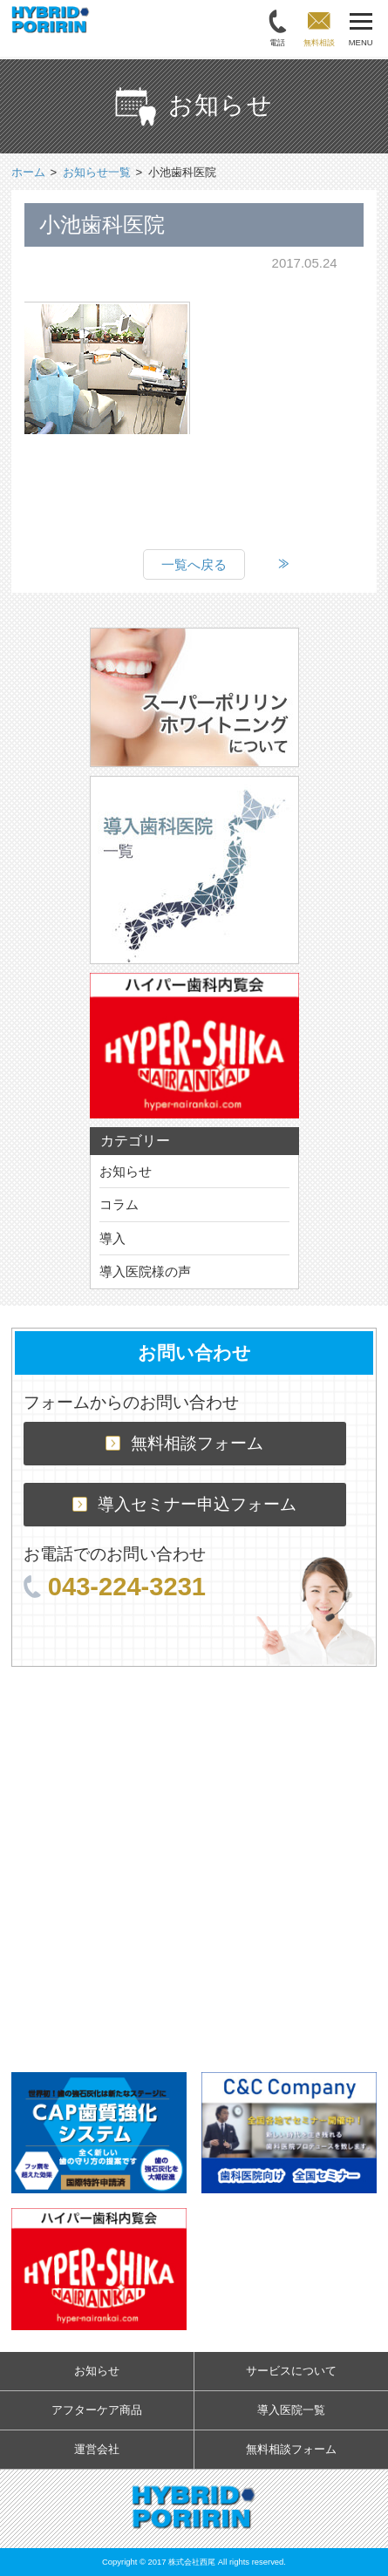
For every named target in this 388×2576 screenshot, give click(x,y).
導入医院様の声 (145, 1271)
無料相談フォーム (184, 1443)
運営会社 (96, 2449)
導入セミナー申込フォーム (184, 1504)
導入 (112, 1238)
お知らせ (125, 1171)
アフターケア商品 (96, 2409)
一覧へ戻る (194, 564)
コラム (119, 1204)
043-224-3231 (115, 1587)
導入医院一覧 (291, 2409)
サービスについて (291, 2370)
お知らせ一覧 (97, 172)
